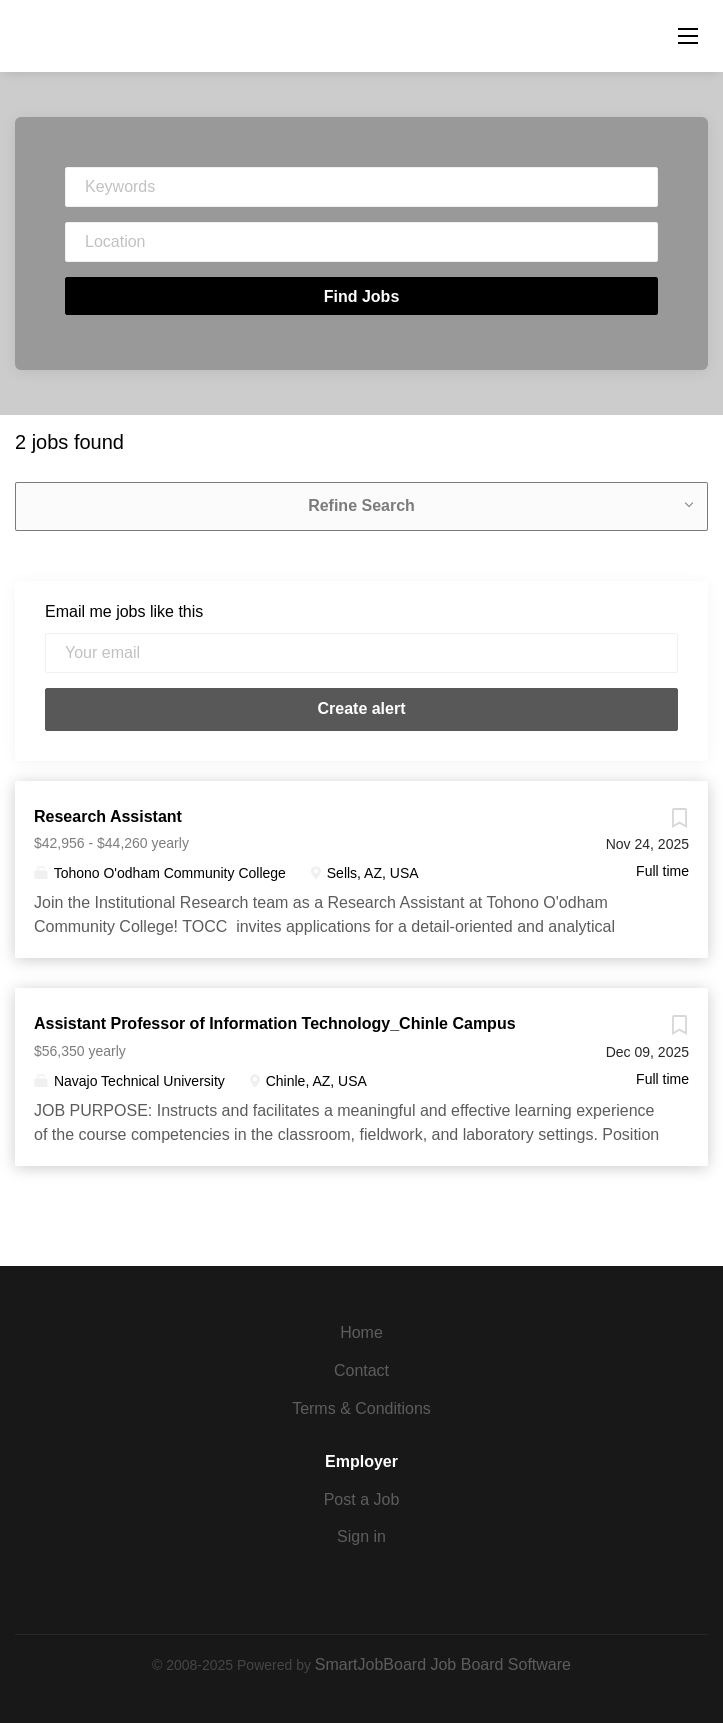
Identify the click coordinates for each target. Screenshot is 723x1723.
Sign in (361, 1536)
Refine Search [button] (361, 505)
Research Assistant (108, 816)
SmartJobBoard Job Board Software (443, 1664)
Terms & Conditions (361, 1408)
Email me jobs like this (124, 611)
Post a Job (362, 1499)
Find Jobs (362, 296)
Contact (361, 1370)
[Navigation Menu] (688, 36)
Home (361, 1332)
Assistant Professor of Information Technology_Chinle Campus (275, 1023)
